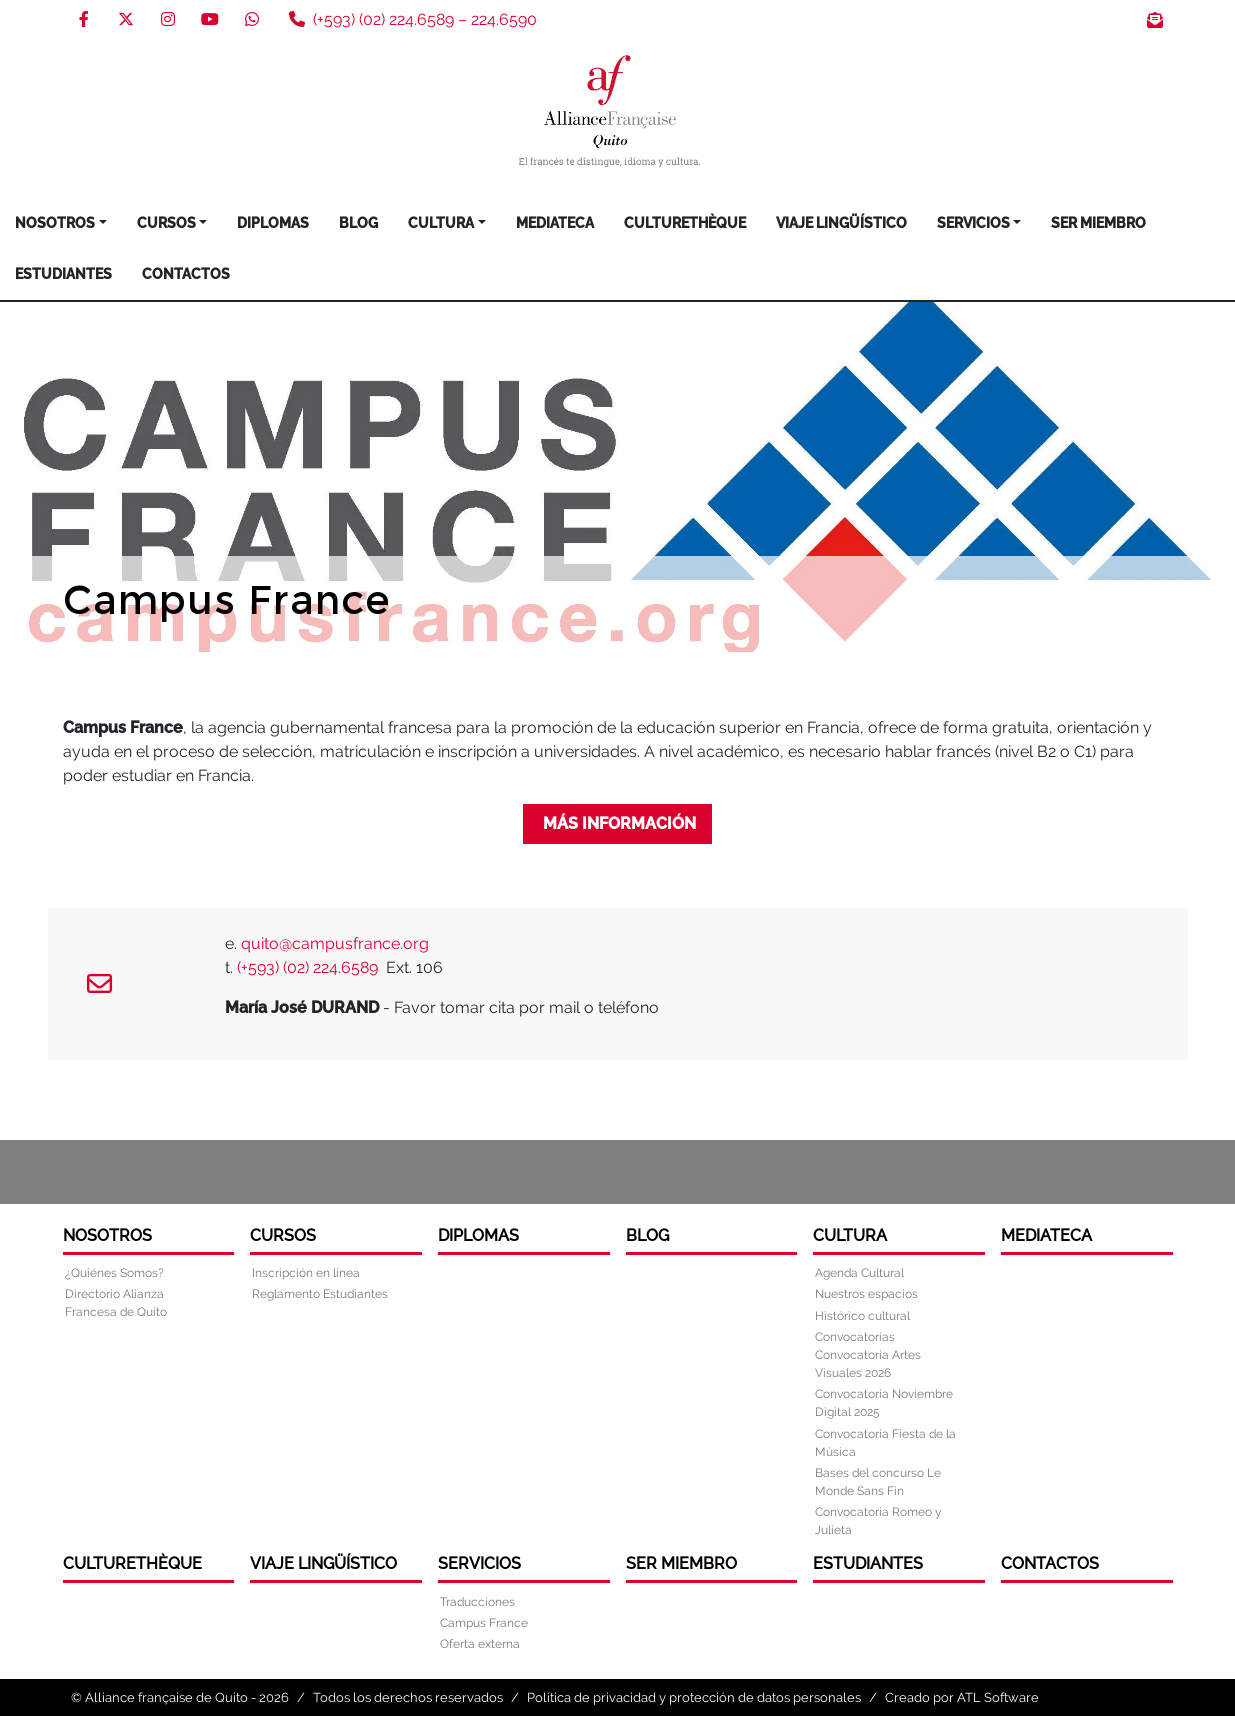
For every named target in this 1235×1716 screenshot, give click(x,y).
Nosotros (55, 223)
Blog (358, 223)
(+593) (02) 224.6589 (309, 967)
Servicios (973, 223)
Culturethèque (685, 223)
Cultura (441, 223)
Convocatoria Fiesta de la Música (885, 1443)
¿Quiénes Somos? (114, 1273)
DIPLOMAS (273, 223)
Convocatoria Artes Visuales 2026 (868, 1364)
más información (617, 823)
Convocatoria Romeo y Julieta (878, 1521)
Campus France (484, 1623)
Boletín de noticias (1155, 20)
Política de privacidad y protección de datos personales (694, 1697)
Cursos (166, 223)
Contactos (186, 274)
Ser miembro (1098, 223)
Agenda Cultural (859, 1273)
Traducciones (477, 1602)
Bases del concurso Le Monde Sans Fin (878, 1482)
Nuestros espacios (866, 1294)
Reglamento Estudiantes (320, 1294)
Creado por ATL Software (962, 1697)
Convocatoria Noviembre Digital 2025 (884, 1403)
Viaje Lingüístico (841, 223)
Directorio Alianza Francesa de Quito (116, 1303)
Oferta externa (480, 1644)
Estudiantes (63, 274)
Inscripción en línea (306, 1273)
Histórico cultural (862, 1316)
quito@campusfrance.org (335, 943)
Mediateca (555, 223)
